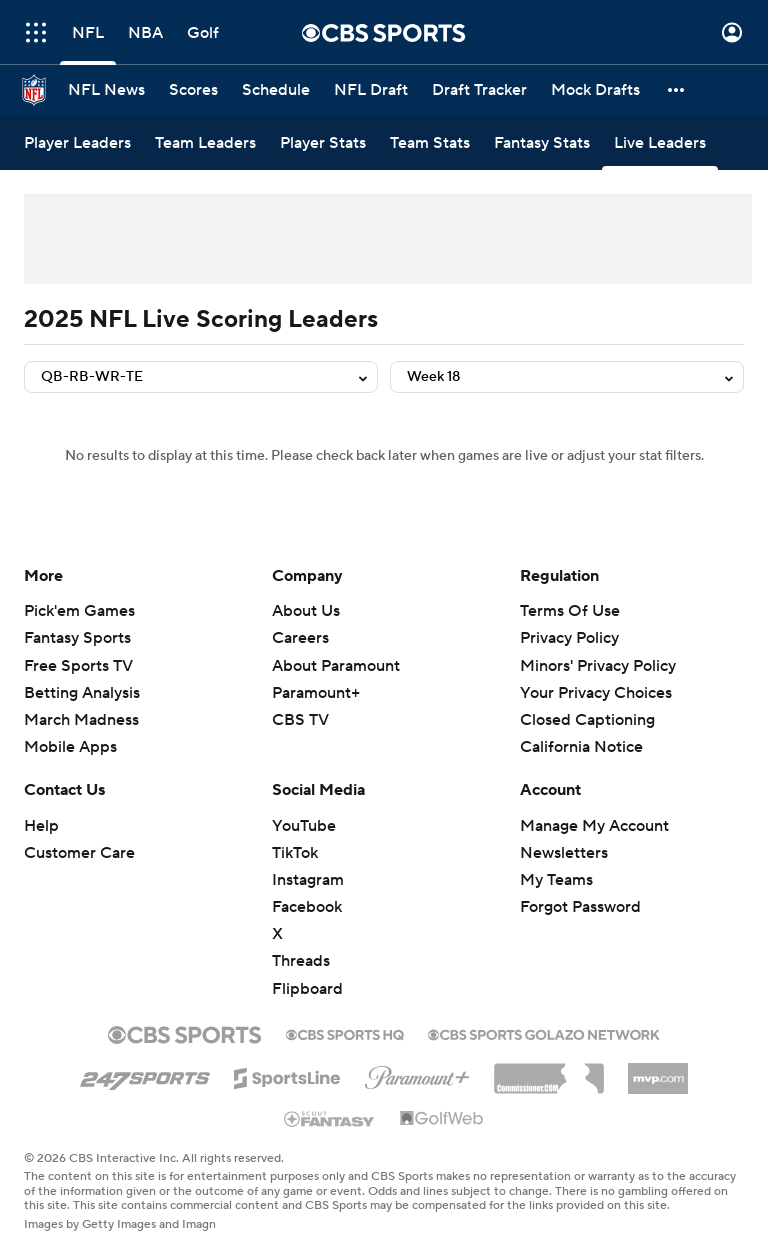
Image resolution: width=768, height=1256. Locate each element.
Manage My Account (594, 826)
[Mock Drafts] (595, 90)
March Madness (81, 720)
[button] (677, 90)
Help (41, 826)
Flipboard (307, 989)
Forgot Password (580, 907)
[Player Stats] (323, 142)
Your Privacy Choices (596, 693)
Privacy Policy (569, 638)
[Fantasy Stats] (542, 142)
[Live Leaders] (660, 142)
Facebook (307, 907)
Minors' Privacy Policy (598, 666)
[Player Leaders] (77, 142)
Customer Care (79, 853)
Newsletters (564, 853)
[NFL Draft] (371, 90)
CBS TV (300, 720)
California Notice (581, 747)
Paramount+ (316, 693)
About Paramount (336, 666)
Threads (301, 961)
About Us (306, 611)
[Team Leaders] (205, 142)
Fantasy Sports (77, 638)
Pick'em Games (79, 611)
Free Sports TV (78, 666)
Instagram (308, 880)
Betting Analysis (82, 693)
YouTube (304, 826)
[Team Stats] (430, 142)
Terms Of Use (570, 611)
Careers (300, 638)
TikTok (295, 853)
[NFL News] (106, 90)
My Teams (556, 880)
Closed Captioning (587, 720)
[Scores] (193, 90)
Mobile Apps (70, 747)
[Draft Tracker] (479, 90)
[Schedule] (276, 90)
